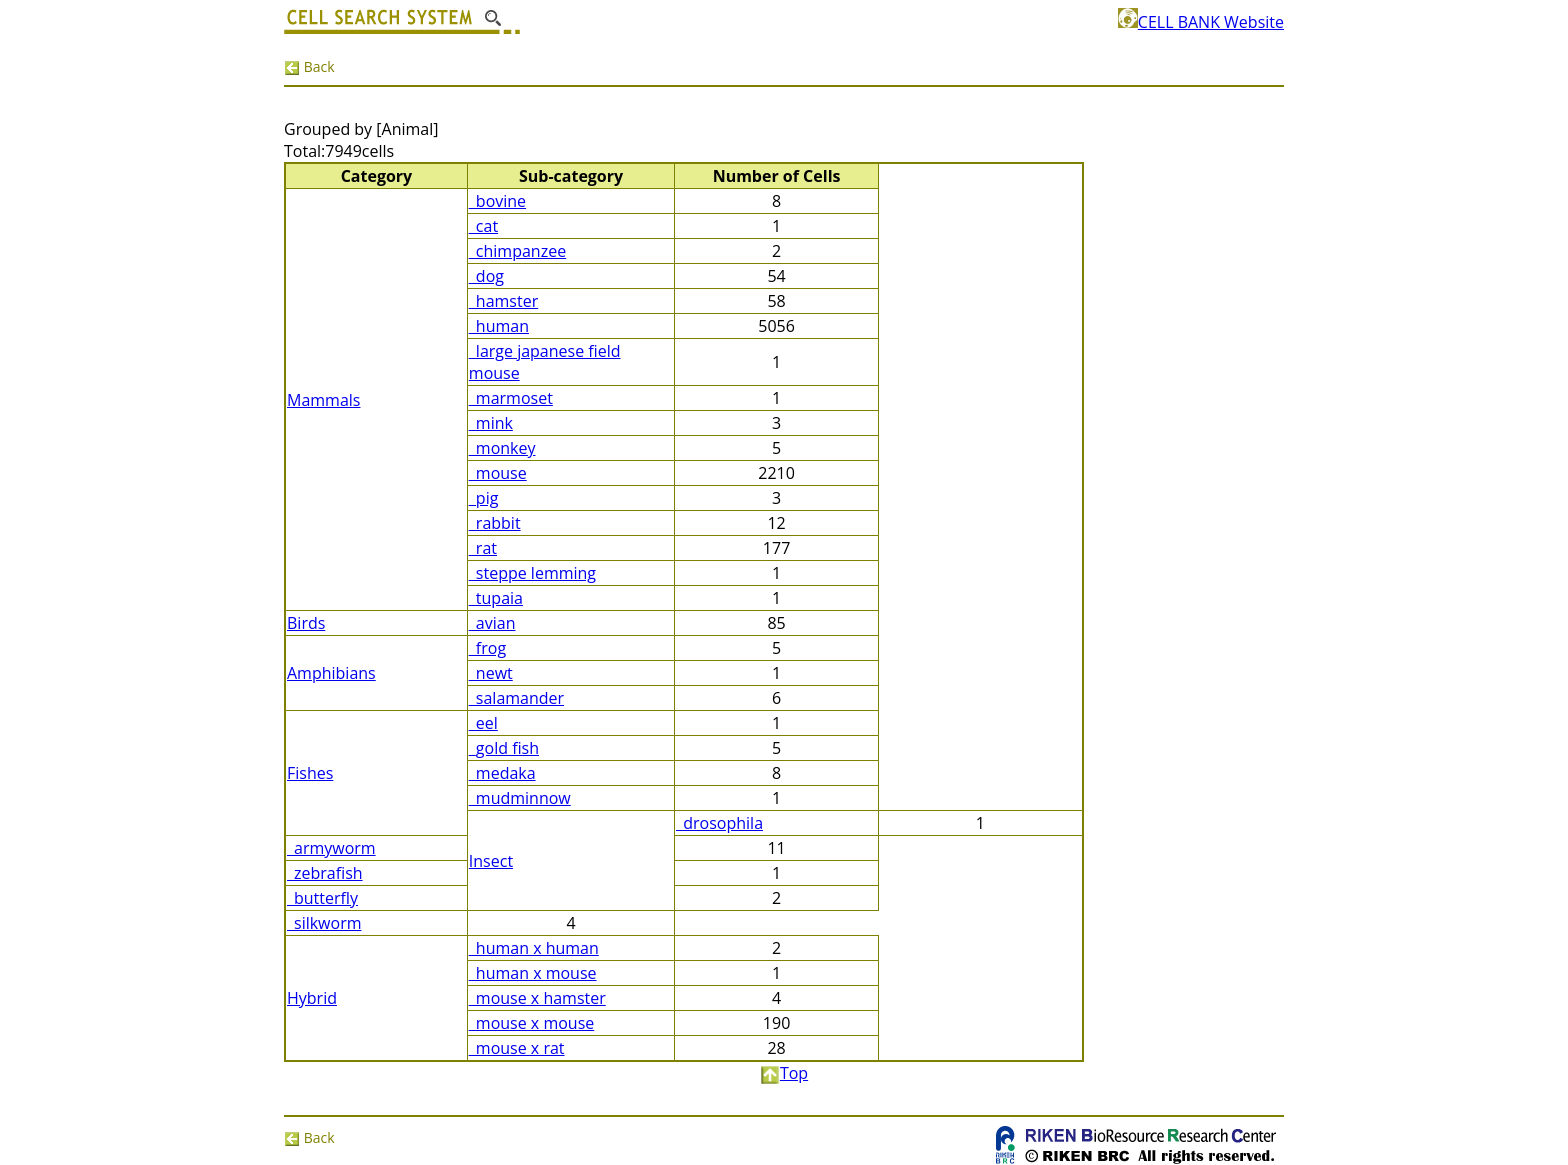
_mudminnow (520, 798)
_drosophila (719, 823)
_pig (484, 498)
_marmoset (511, 398)
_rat (483, 548)
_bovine (497, 201)
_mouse (498, 473)
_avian (492, 623)
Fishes (310, 773)
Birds (306, 623)
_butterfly (322, 898)
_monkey (502, 448)
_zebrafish (325, 873)
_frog (487, 648)
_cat (483, 226)
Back (309, 66)
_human (499, 326)
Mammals (323, 400)
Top (784, 1073)
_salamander (516, 698)
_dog (486, 276)
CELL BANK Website (1201, 22)
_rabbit (495, 523)
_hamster (503, 301)
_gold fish (504, 748)
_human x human (534, 948)
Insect (491, 861)
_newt (491, 673)
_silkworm (324, 923)
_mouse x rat (517, 1048)
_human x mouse (533, 973)
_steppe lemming (532, 573)
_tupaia (496, 598)
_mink (491, 423)
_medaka (502, 773)
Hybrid (312, 998)
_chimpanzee (517, 251)
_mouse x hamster (537, 998)
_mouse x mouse (531, 1023)
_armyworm (331, 848)
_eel (483, 723)
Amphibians (331, 673)
